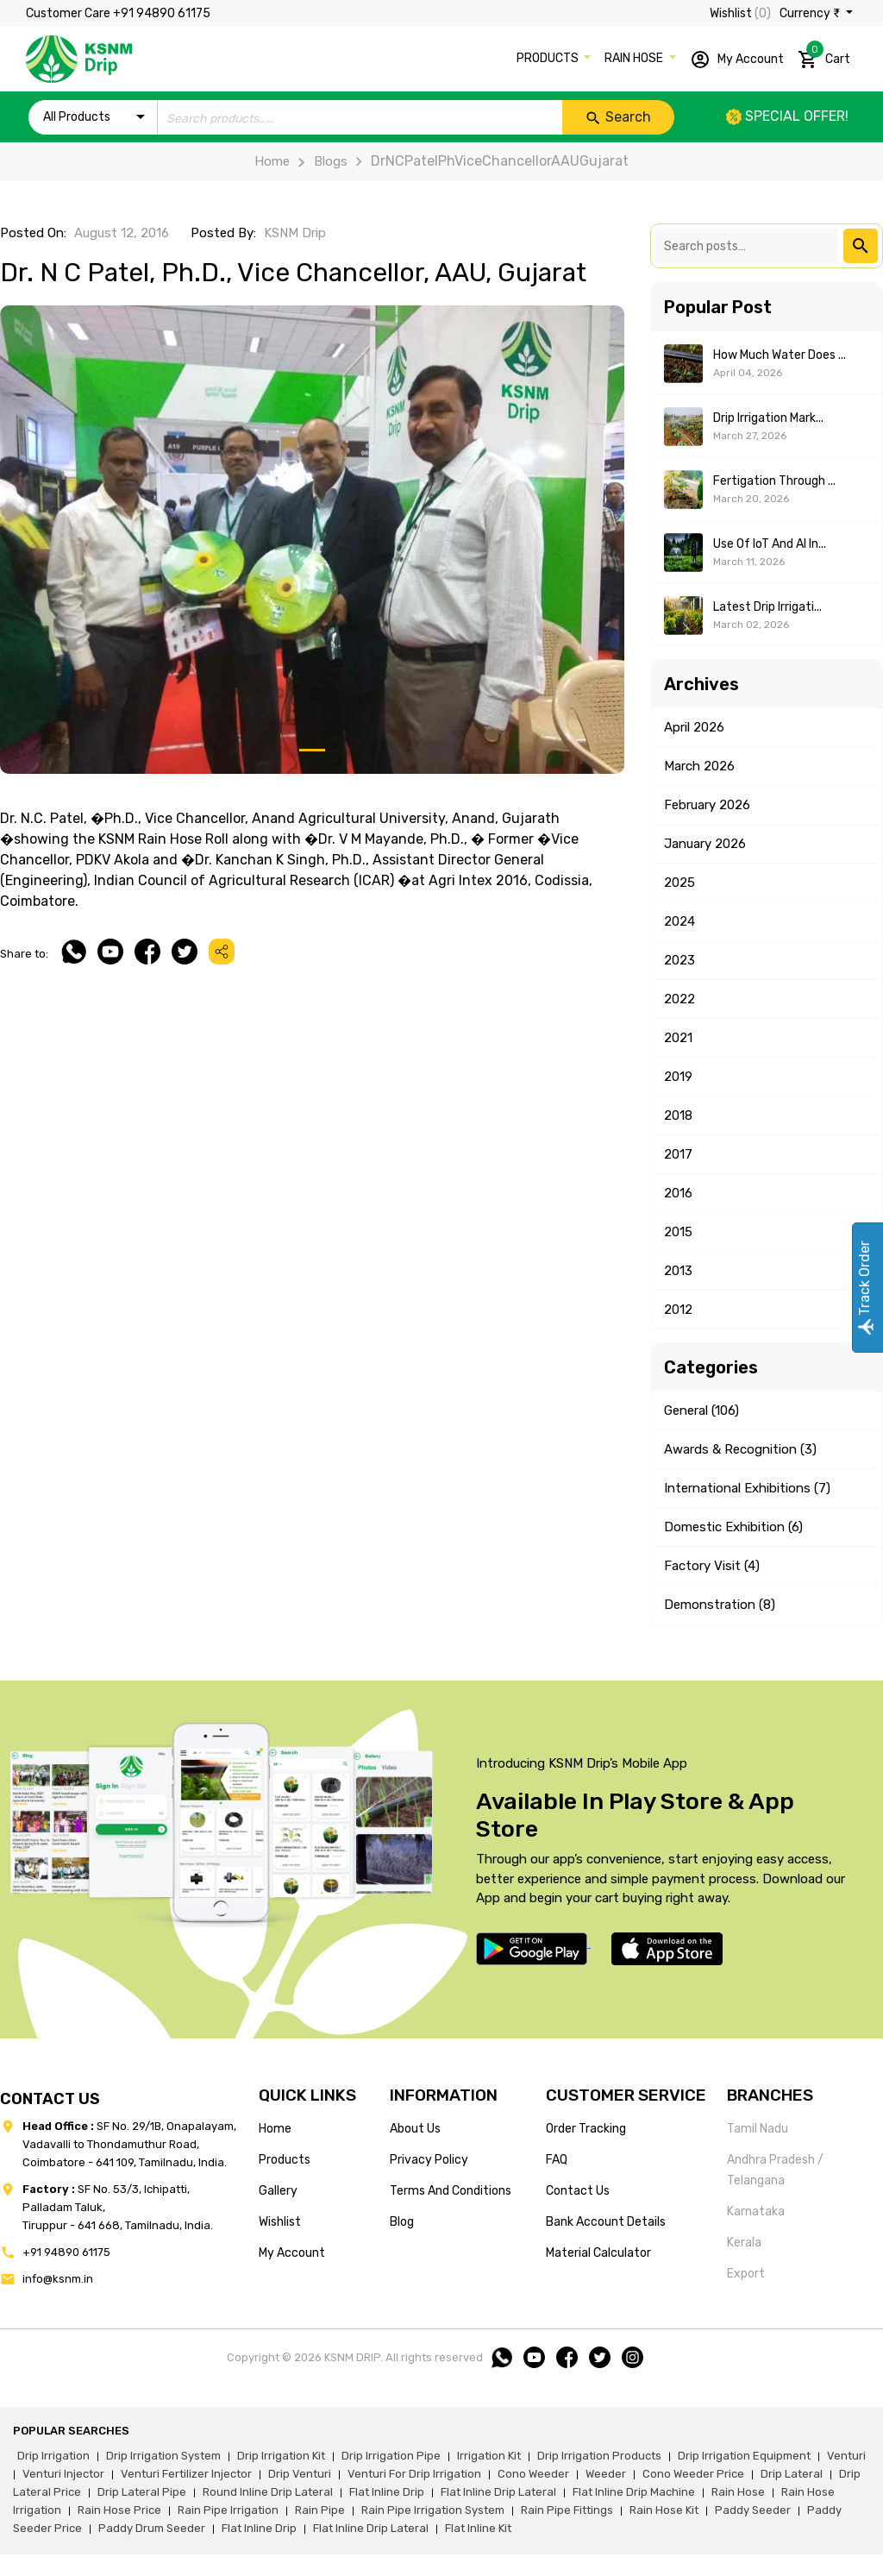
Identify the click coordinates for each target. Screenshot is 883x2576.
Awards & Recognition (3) (740, 1449)
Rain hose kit (663, 2510)
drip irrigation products (599, 2455)
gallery (278, 2190)
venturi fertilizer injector (186, 2473)
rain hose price (119, 2510)
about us (415, 2128)
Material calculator (598, 2253)
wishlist (280, 2222)
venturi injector (63, 2473)
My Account (737, 59)
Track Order (864, 1288)
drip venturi (299, 2473)
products (284, 2159)
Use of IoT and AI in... (769, 544)
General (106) (701, 1410)
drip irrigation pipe (391, 2455)
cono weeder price (693, 2473)
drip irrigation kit (281, 2455)
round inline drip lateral (268, 2491)
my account (292, 2253)
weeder (606, 2473)
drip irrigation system (163, 2455)
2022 (679, 999)
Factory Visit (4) (712, 1566)
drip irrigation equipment (744, 2455)
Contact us (578, 2190)
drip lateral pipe (141, 2491)
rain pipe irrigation (228, 2510)
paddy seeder (753, 2510)
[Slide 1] (312, 750)
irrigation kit (489, 2455)
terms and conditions (450, 2190)
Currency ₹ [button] (811, 13)
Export (746, 2273)
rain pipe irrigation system (432, 2510)
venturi (846, 2455)
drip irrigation (53, 2455)
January (705, 843)
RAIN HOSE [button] (635, 58)
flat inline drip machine (634, 2491)
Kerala (744, 2242)
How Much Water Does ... (779, 355)
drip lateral (792, 2473)
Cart (824, 56)
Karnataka (756, 2211)
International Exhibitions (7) (747, 1488)
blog (402, 2222)
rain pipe (320, 2510)
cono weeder (533, 2473)
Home (272, 161)
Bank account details (606, 2222)
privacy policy (429, 2159)
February (707, 805)
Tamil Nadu (757, 2128)
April (694, 727)
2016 (678, 1193)
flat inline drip (386, 2491)
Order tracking (586, 2128)
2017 (678, 1154)
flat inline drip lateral (498, 2491)
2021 (678, 1038)
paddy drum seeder (151, 2528)
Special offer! (787, 116)
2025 (679, 882)
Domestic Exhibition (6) (733, 1527)
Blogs (318, 161)
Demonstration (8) (719, 1604)
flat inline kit (478, 2528)
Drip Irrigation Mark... (768, 418)
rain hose (738, 2491)
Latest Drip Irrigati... (767, 607)
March (699, 766)
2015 (678, 1232)
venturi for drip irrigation (414, 2473)
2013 (678, 1271)
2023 (679, 960)
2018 (678, 1115)
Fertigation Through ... (774, 481)
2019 (678, 1076)
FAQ (556, 2159)
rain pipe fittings (567, 2510)
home (275, 2128)
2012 (678, 1309)
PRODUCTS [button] (549, 58)
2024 (679, 921)
